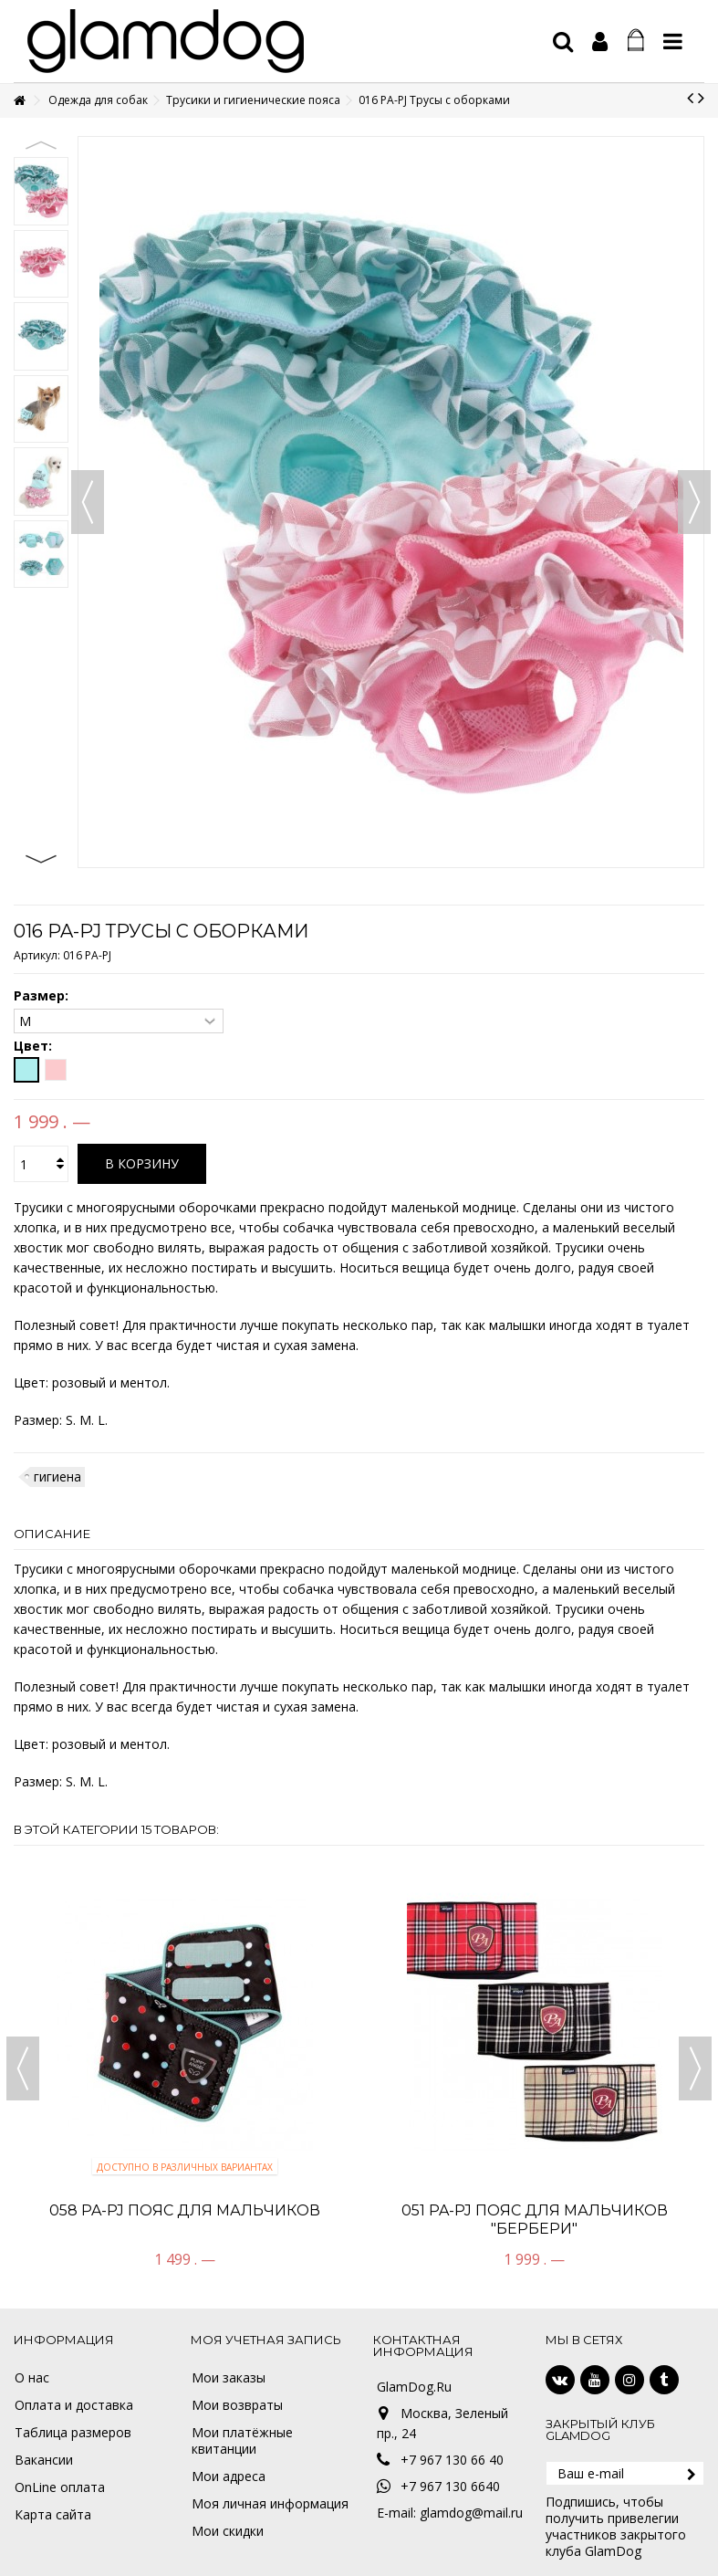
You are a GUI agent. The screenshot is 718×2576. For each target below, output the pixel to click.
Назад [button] (87, 502)
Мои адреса (228, 2476)
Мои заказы (228, 2378)
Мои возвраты (237, 2405)
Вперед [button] (694, 502)
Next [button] (41, 859)
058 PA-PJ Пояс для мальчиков (184, 2210)
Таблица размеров (73, 2432)
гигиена (57, 1476)
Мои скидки (228, 2531)
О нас (32, 2378)
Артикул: (37, 955)
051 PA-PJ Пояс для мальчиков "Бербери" (534, 2219)
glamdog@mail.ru (471, 2512)
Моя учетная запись (266, 2339)
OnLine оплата (60, 2487)
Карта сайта (53, 2515)
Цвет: (35, 1046)
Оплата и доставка (74, 2405)
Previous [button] (41, 145)
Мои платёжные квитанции (242, 2440)
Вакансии (44, 2460)
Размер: (43, 996)
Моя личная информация (270, 2504)
